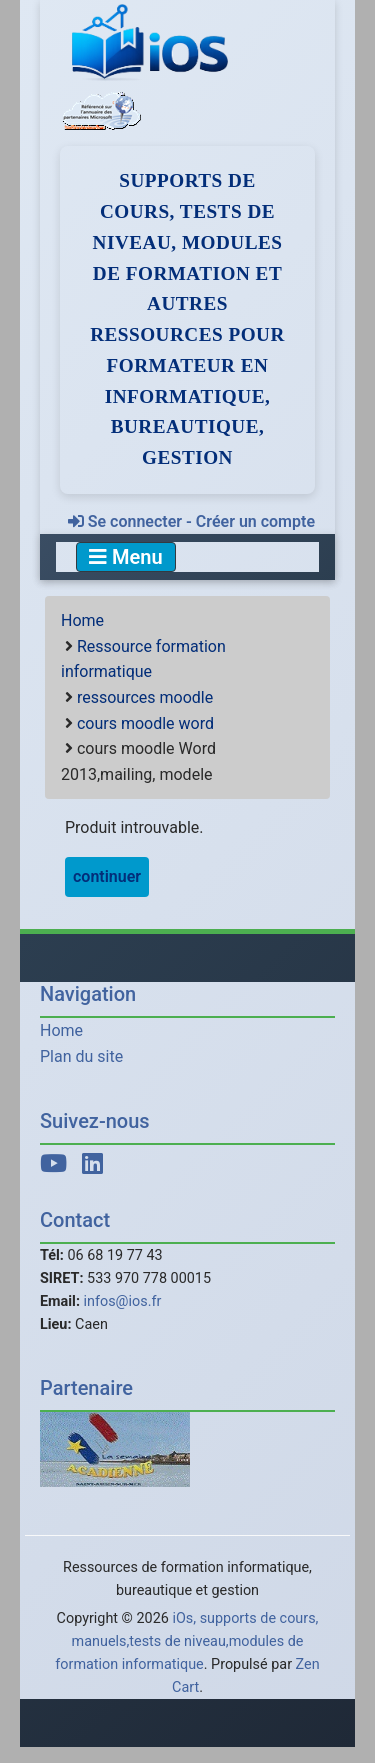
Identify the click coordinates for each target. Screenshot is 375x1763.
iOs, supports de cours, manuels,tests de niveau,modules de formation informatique (186, 1641)
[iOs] (152, 43)
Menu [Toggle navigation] (126, 557)
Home (82, 620)
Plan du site (81, 1056)
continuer (107, 876)
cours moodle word (145, 723)
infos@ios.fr (123, 1301)
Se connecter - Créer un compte (191, 521)
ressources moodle (145, 697)
